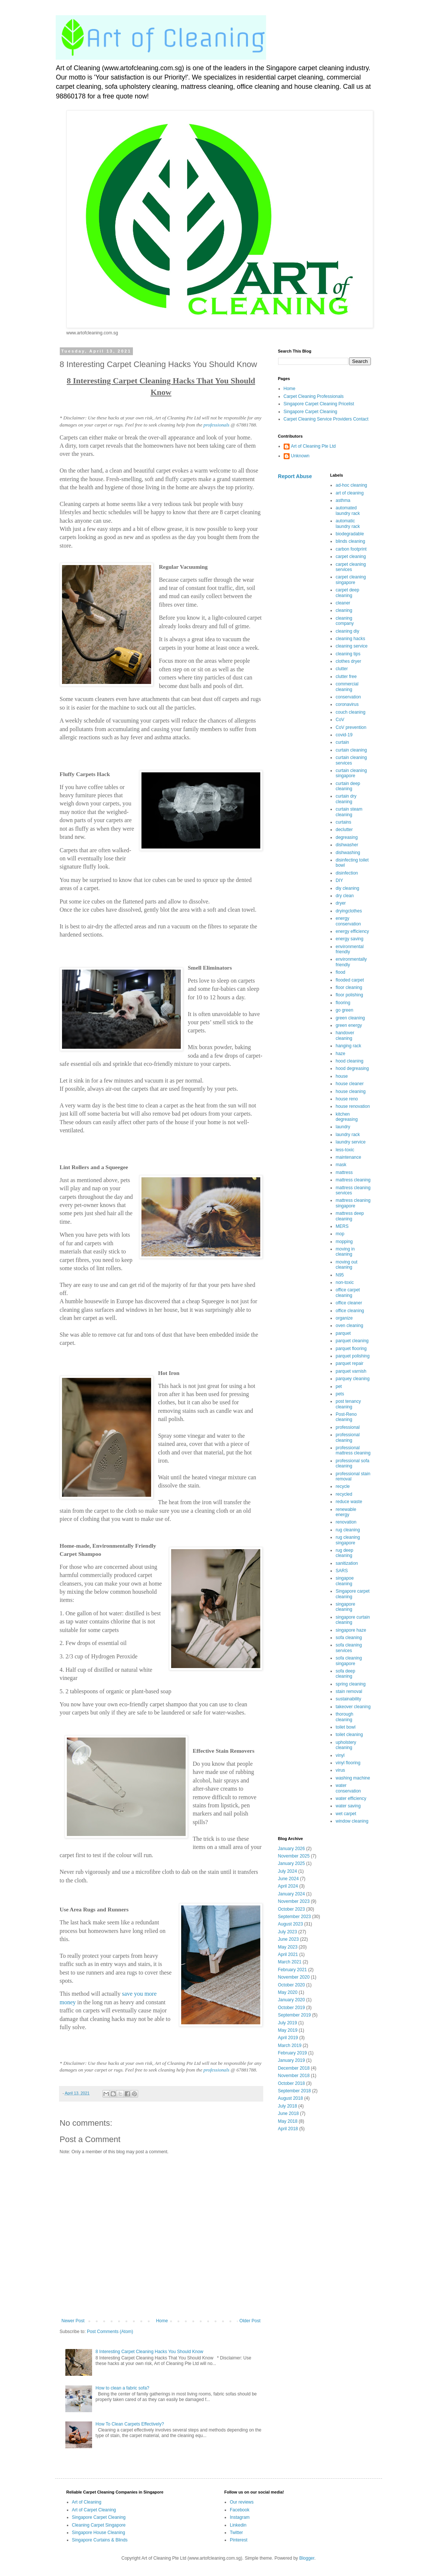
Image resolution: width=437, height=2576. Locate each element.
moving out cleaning (347, 1264)
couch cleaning (350, 712)
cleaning (344, 610)
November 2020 (294, 1977)
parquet (343, 1333)
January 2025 (291, 1863)
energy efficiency (352, 931)
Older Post (250, 2320)
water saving (348, 1805)
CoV (340, 719)
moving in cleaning (345, 1251)
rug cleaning (348, 1529)
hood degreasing (352, 1068)
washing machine (353, 1778)
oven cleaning (349, 1325)
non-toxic (345, 1282)
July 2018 (287, 2106)
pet (339, 1386)
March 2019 (289, 2045)
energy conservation (348, 921)
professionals (216, 425)
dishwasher (347, 844)
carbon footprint (351, 549)
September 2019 (294, 2015)
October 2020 (291, 1985)
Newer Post (73, 2320)
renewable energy (346, 1512)
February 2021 (292, 1969)
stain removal (349, 1691)
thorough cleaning (344, 1717)
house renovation (353, 1106)
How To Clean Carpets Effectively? (129, 2424)
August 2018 (290, 2098)
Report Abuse (295, 476)
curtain (342, 742)
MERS (342, 1226)
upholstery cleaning (346, 1745)
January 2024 (291, 1894)
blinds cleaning (350, 541)
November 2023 (294, 1901)
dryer (341, 903)
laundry (343, 1126)
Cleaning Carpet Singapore (99, 2525)
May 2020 (288, 1992)
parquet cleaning (352, 1340)
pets (340, 1393)
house (342, 1076)
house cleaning (351, 1091)
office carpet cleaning (348, 1292)
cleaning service (352, 646)
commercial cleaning (347, 686)
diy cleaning (347, 888)
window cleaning (352, 1821)
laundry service (351, 1142)
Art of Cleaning (86, 2502)
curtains (343, 822)
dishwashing (348, 852)
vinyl (340, 1755)
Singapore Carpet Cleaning (310, 411)
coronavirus (347, 704)
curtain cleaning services (351, 760)
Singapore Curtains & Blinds (100, 2540)
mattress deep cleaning (350, 1216)
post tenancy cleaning (348, 1404)
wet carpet (346, 1813)
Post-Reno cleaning (346, 1417)
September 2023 (294, 1916)
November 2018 (294, 2075)
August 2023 (290, 1924)
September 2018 (294, 2090)
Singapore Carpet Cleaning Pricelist (319, 403)
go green (344, 1010)
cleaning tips (348, 653)
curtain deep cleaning (348, 786)
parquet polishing (352, 1356)
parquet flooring (351, 1348)
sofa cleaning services (349, 1647)
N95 (340, 1275)
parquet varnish (351, 1371)
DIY (339, 880)
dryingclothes (349, 911)
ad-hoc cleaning (351, 485)
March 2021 (289, 1962)
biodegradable (350, 533)
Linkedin (238, 2525)
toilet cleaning (349, 1734)
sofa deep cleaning (345, 1673)
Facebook (240, 2509)
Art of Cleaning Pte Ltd (313, 446)
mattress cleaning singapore (353, 1203)
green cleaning (350, 1018)
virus (340, 1770)
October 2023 (291, 1909)
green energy (349, 1025)
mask (341, 1164)
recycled (344, 1494)
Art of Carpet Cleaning (94, 2509)
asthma (343, 500)
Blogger (306, 2558)
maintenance (348, 1157)
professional (348, 1427)
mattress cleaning (353, 1179)
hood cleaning (349, 1061)
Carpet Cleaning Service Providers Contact (326, 419)
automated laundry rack (348, 510)
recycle (343, 1486)
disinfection (347, 873)
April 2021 (288, 1954)
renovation (346, 1522)
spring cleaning (351, 1684)
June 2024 (288, 1878)
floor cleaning (349, 987)
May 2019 (288, 2030)
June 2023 (288, 1939)
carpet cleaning (351, 556)
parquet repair (349, 1363)
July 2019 (287, 2022)
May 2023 (288, 1947)
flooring (343, 1002)
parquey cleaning (352, 1378)
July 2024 (287, 1871)
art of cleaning (349, 493)
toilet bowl (345, 1727)
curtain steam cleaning (349, 812)
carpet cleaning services (351, 567)
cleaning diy (347, 631)
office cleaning (350, 1310)
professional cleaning (348, 1437)
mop (340, 1233)
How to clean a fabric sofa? (122, 2388)
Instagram (240, 2517)
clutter (342, 668)
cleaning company (345, 621)
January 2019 (291, 2060)
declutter (344, 829)
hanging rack (348, 1045)
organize (344, 1318)
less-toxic (345, 1149)
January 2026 (291, 1848)
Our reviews (242, 2502)
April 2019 (288, 2037)
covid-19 (344, 734)
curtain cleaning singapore (351, 773)
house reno (347, 1099)
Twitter (236, 2532)
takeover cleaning (353, 1706)
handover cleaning (345, 1035)
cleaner (343, 603)
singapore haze (351, 1630)
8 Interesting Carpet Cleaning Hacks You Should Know (149, 2351)
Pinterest (238, 2540)
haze (340, 1053)
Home (162, 2320)
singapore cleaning (345, 1607)
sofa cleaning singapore (349, 1660)
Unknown (300, 455)
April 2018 (288, 2128)
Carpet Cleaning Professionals (314, 396)
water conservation (348, 1788)
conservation (348, 697)
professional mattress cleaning (353, 1450)
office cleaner (349, 1302)
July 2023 (287, 1931)
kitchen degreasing (347, 1117)
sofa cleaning (349, 1637)
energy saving (349, 938)
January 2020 (291, 1999)
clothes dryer (348, 661)
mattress (344, 1172)
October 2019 (291, 2007)
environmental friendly (349, 949)
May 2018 (288, 2121)
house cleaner (349, 1083)
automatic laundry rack (348, 523)
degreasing (347, 837)
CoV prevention (351, 727)
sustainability (348, 1698)
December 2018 (294, 2068)
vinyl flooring (348, 1762)
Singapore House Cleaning (98, 2532)
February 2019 (292, 2053)
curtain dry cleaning (346, 799)
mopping (344, 1241)
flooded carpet (350, 980)
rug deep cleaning (344, 1553)
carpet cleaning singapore (351, 579)
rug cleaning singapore (348, 1540)
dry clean (345, 895)
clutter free (346, 676)
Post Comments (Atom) (110, 2331)
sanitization (347, 1563)
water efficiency (351, 1798)
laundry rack (348, 1134)
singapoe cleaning (345, 1581)
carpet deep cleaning (347, 592)
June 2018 (288, 2113)
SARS (342, 1570)
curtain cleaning (351, 750)
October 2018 (291, 2083)
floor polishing (349, 994)
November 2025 (294, 1856)
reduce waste (349, 1501)
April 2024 (288, 1886)
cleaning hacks (350, 638)
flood (340, 972)
